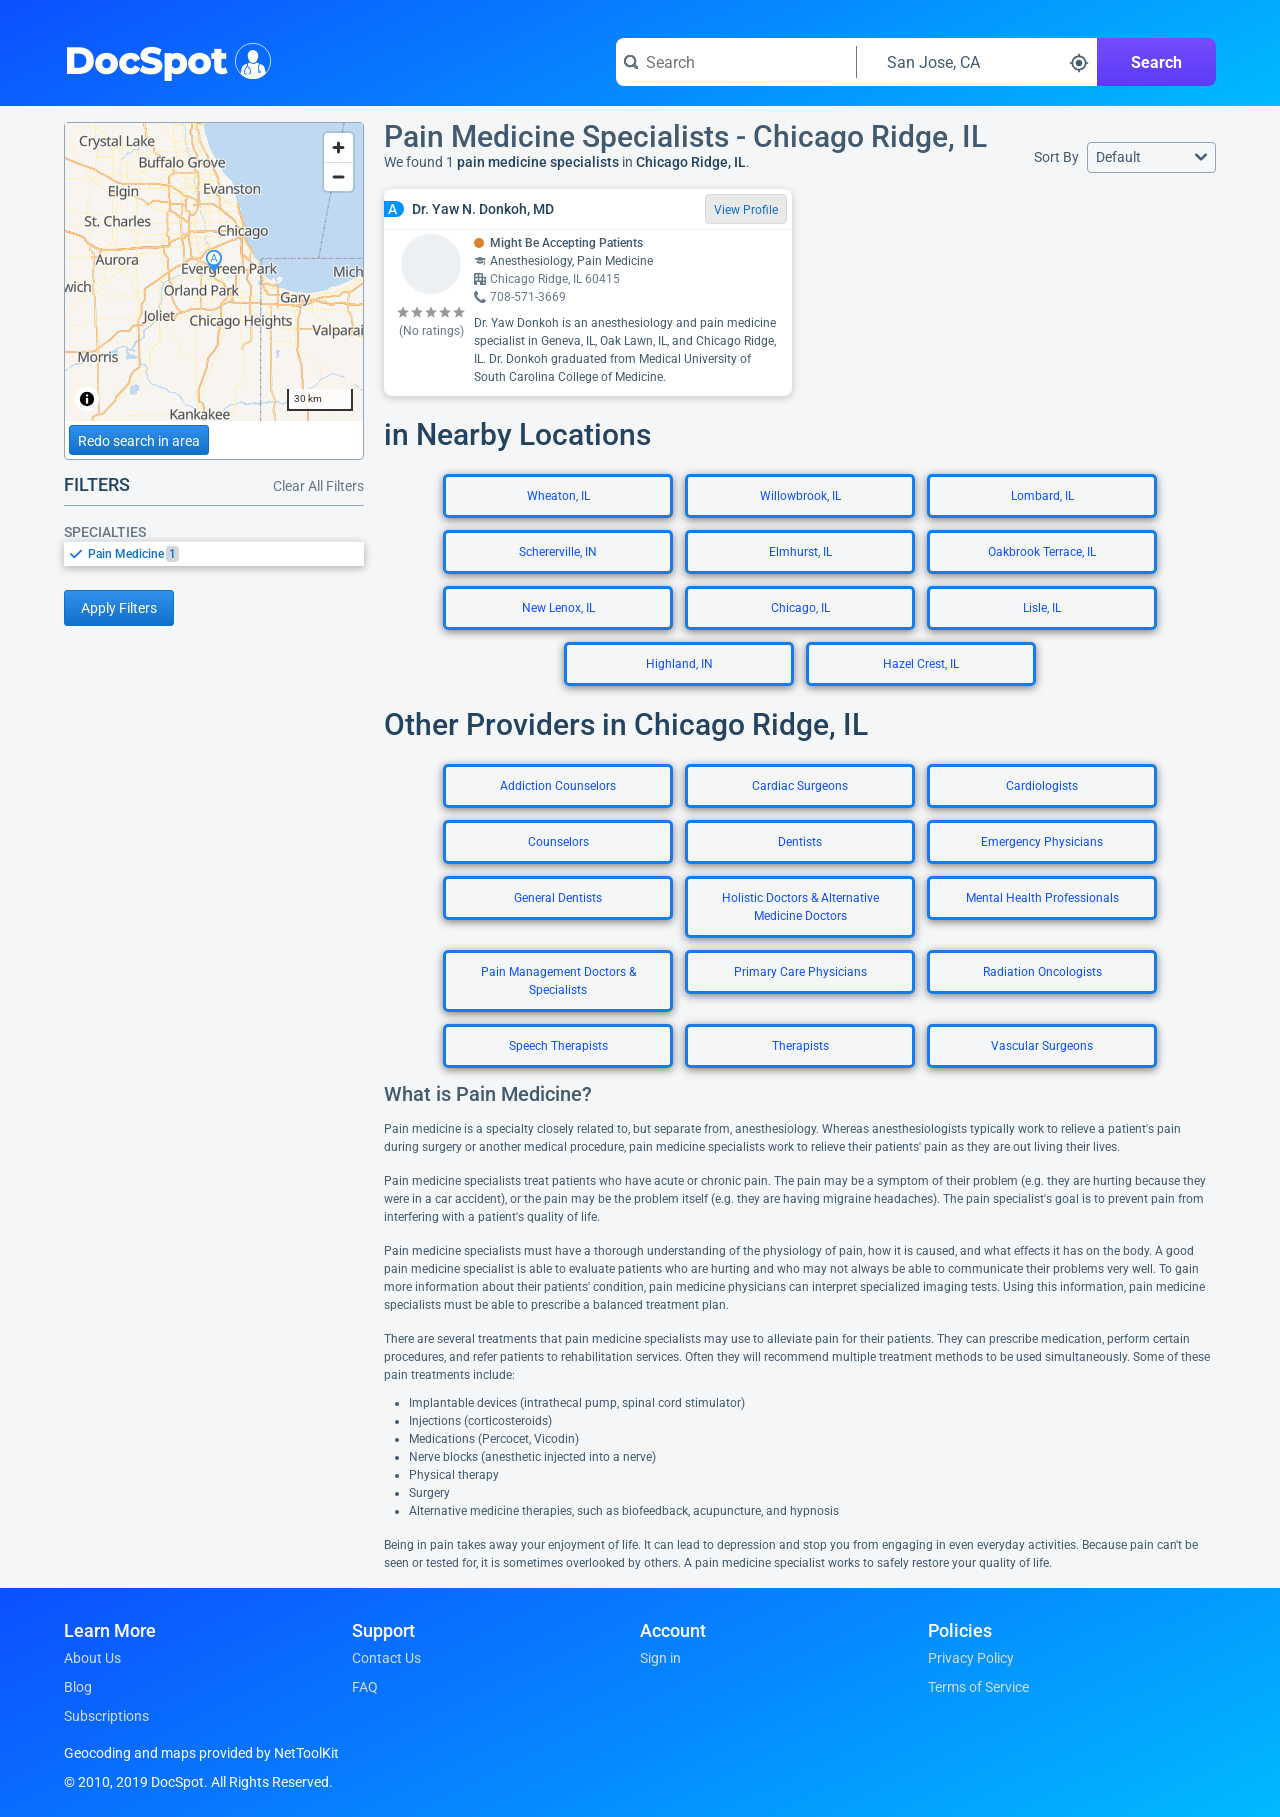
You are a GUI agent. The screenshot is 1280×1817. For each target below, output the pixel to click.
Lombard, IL (1042, 496)
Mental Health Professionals (1042, 898)
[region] (214, 272)
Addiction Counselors (558, 786)
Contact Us (386, 1658)
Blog (78, 1687)
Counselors (558, 842)
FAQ (365, 1687)
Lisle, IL (1042, 608)
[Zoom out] (338, 176)
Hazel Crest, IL (921, 664)
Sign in (660, 1658)
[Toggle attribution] (87, 399)
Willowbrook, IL (800, 496)
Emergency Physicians (1042, 842)
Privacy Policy (971, 1658)
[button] (1151, 157)
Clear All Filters (318, 486)
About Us (92, 1658)
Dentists (800, 842)
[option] (226, 554)
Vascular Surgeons (1042, 1046)
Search (1156, 62)
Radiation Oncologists (1042, 972)
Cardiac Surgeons (800, 786)
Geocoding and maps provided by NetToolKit (201, 1753)
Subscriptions (106, 1716)
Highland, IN (679, 664)
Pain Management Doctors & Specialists (558, 981)
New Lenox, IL (558, 608)
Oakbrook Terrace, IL (1042, 552)
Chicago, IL (800, 608)
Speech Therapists (558, 1046)
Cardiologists (1042, 786)
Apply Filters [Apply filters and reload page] (119, 608)
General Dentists (558, 898)
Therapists (800, 1046)
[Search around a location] (977, 62)
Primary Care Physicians (800, 972)
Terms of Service (978, 1687)
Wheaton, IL (558, 496)
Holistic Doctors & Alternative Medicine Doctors (800, 907)
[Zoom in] (338, 147)
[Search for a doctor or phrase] (736, 62)
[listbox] (214, 553)
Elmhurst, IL (800, 552)
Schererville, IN (558, 552)
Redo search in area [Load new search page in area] (139, 441)
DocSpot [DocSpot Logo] (163, 59)
